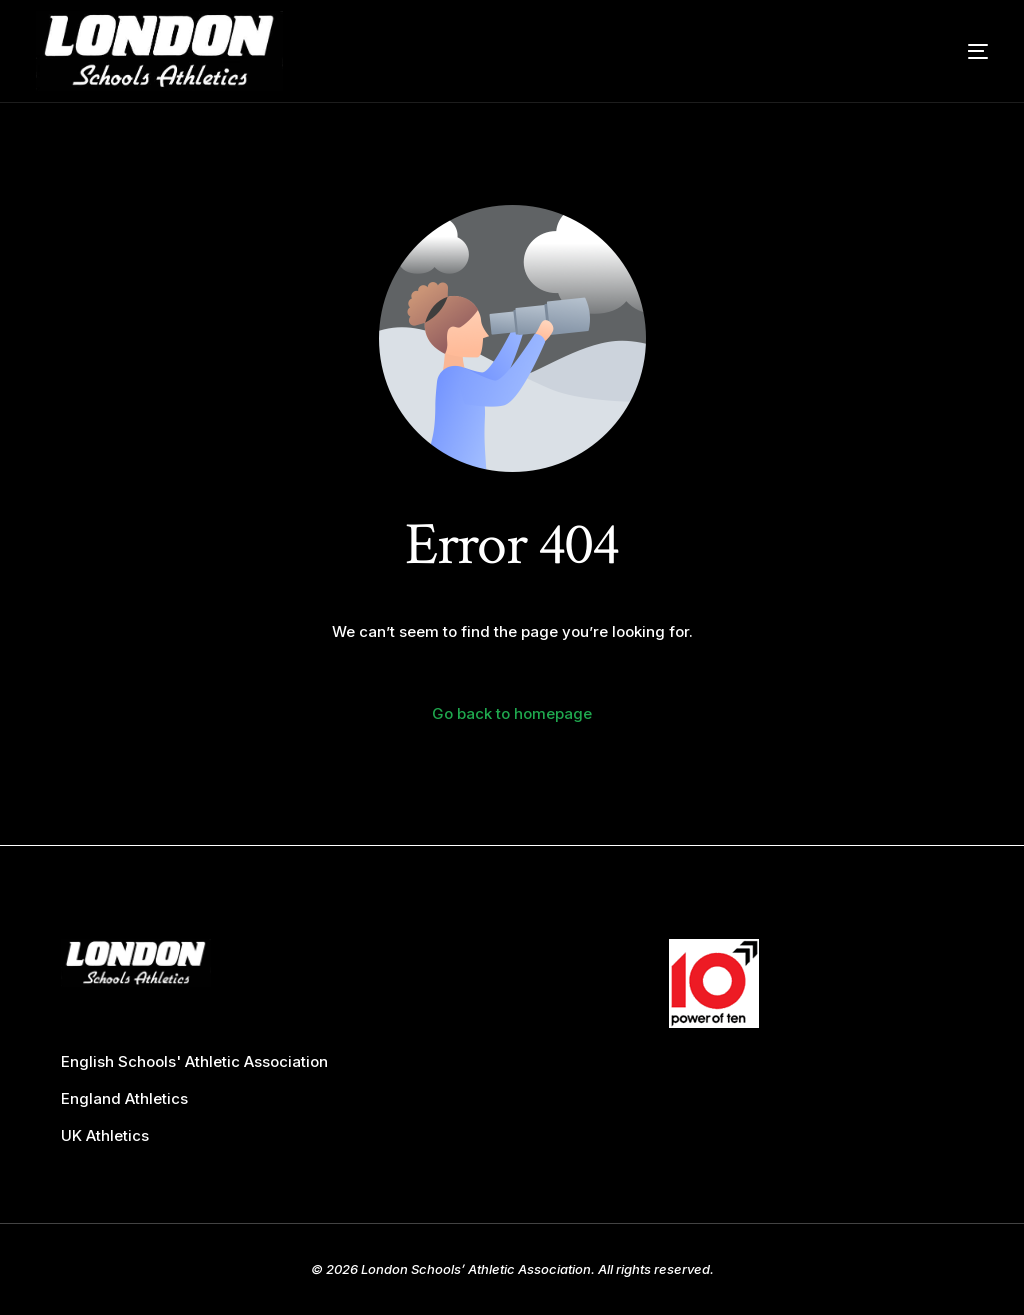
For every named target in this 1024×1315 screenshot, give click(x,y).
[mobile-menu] (948, 51)
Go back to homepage (512, 713)
